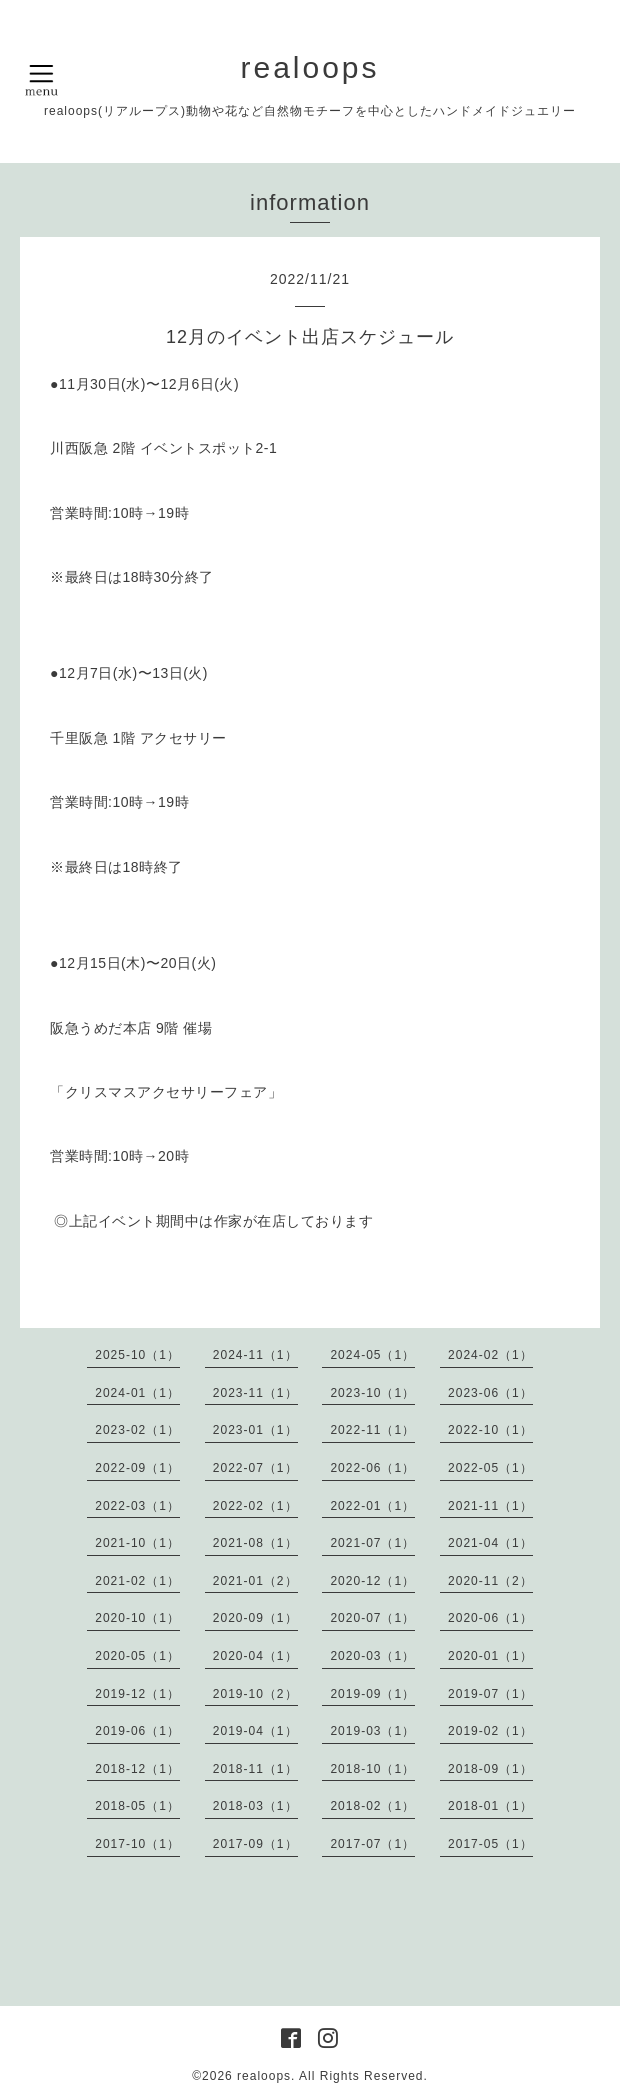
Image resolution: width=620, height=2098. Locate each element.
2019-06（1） (137, 1731)
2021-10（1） (137, 1543)
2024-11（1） (255, 1355)
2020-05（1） (137, 1656)
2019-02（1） (490, 1731)
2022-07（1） (255, 1468)
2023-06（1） (490, 1393)
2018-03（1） (255, 1806)
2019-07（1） (490, 1694)
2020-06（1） (490, 1618)
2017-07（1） (372, 1844)
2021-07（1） (372, 1543)
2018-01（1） (490, 1806)
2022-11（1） (372, 1430)
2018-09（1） (490, 1769)
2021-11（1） (490, 1506)
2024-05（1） (372, 1355)
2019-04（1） (255, 1731)
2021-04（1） (490, 1543)
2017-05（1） (490, 1844)
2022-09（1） (137, 1468)
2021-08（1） (255, 1543)
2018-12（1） (137, 1769)
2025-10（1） (137, 1355)
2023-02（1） (137, 1430)
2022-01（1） (372, 1506)
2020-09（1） (255, 1618)
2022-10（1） (490, 1430)
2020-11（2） (490, 1581)
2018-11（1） (255, 1769)
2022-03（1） (137, 1506)
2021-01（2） (255, 1581)
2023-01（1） (255, 1430)
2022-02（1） (255, 1506)
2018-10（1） (372, 1769)
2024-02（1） (490, 1355)
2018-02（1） (372, 1806)
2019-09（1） (372, 1694)
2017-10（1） (137, 1844)
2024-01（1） (137, 1393)
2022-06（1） (372, 1468)
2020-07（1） (372, 1618)
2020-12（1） (372, 1581)
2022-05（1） (490, 1468)
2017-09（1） (255, 1844)
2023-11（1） (255, 1393)
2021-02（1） (137, 1581)
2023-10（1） (372, 1393)
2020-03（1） (372, 1656)
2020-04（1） (255, 1656)
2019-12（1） (137, 1694)
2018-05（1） (137, 1806)
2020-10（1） (137, 1618)
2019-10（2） (255, 1694)
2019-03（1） (372, 1731)
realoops (309, 67)
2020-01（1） (490, 1656)
